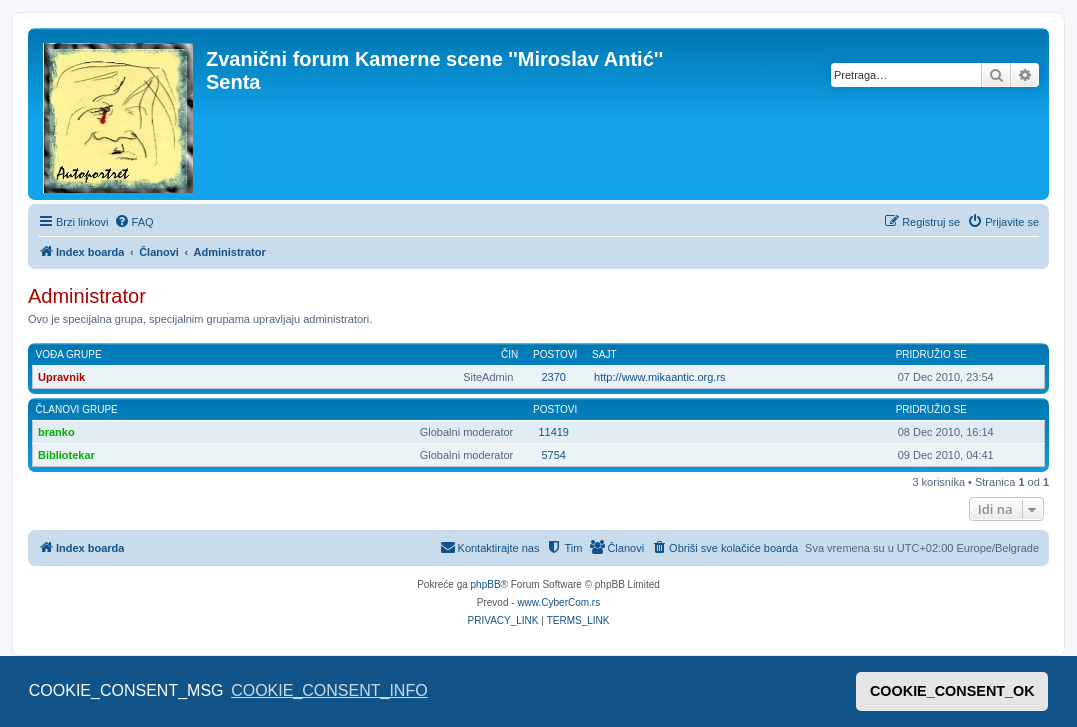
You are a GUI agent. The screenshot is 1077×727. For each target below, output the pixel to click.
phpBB (486, 584)
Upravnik (61, 377)
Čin (509, 354)
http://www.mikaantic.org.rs (659, 377)
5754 (553, 455)
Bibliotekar (66, 455)
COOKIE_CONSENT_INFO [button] (329, 690)
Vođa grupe (69, 354)
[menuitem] (134, 222)
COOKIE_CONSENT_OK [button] (952, 691)
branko (56, 432)
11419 (553, 432)
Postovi (555, 354)
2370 (553, 377)
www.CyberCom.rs (558, 602)
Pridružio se (931, 354)
